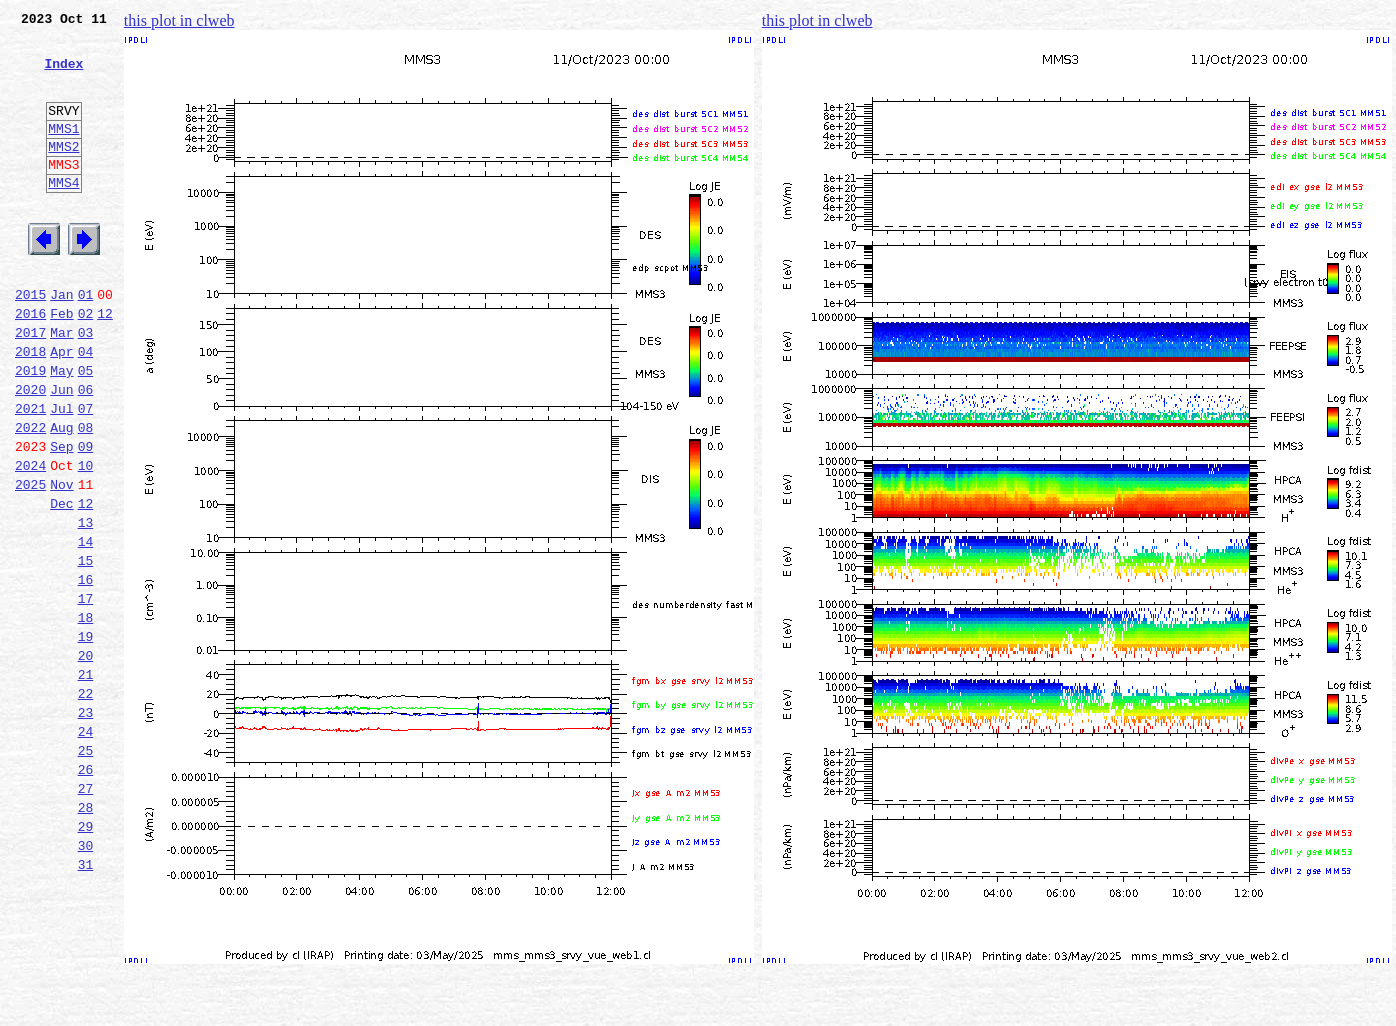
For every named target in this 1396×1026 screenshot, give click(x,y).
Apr (61, 408)
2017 (30, 386)
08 (86, 496)
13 (86, 606)
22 (86, 804)
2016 (30, 364)
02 (86, 364)
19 (86, 738)
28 (86, 936)
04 (86, 408)
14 (86, 628)
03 (86, 386)
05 (86, 430)
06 (86, 452)
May (61, 430)
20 (86, 760)
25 (86, 870)
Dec (61, 584)
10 (86, 540)
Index (63, 75)
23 (86, 826)
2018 (30, 408)
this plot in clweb (179, 20)
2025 (30, 562)
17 (86, 694)
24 (86, 848)
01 (86, 342)
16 (86, 672)
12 (105, 364)
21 (86, 782)
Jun (61, 452)
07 (86, 474)
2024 (30, 540)
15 (86, 650)
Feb (61, 364)
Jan (61, 342)
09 (86, 518)
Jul (61, 474)
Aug (61, 496)
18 (86, 716)
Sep (61, 518)
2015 (30, 342)
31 (86, 1002)
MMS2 (63, 173)
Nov (61, 562)
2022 (30, 496)
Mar (61, 386)
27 (86, 914)
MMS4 (63, 215)
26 (86, 892)
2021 (30, 474)
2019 (30, 430)
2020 (30, 452)
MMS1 (63, 152)
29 (86, 958)
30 (86, 980)
